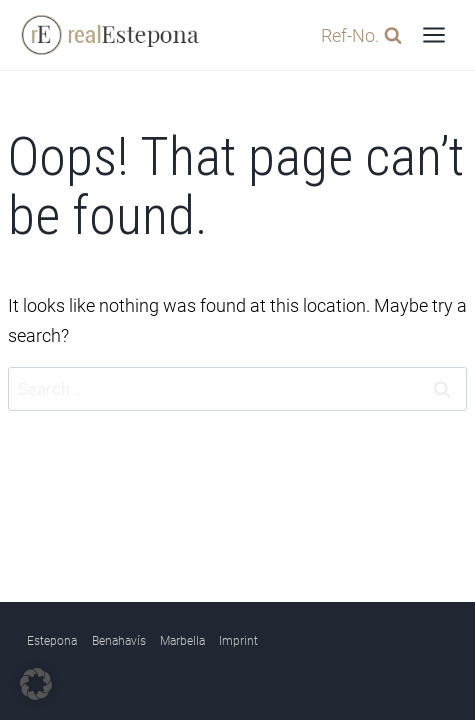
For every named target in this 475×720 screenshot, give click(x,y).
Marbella (182, 641)
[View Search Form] (356, 35)
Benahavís (119, 641)
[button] (36, 684)
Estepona (52, 641)
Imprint (238, 641)
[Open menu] (433, 34)
